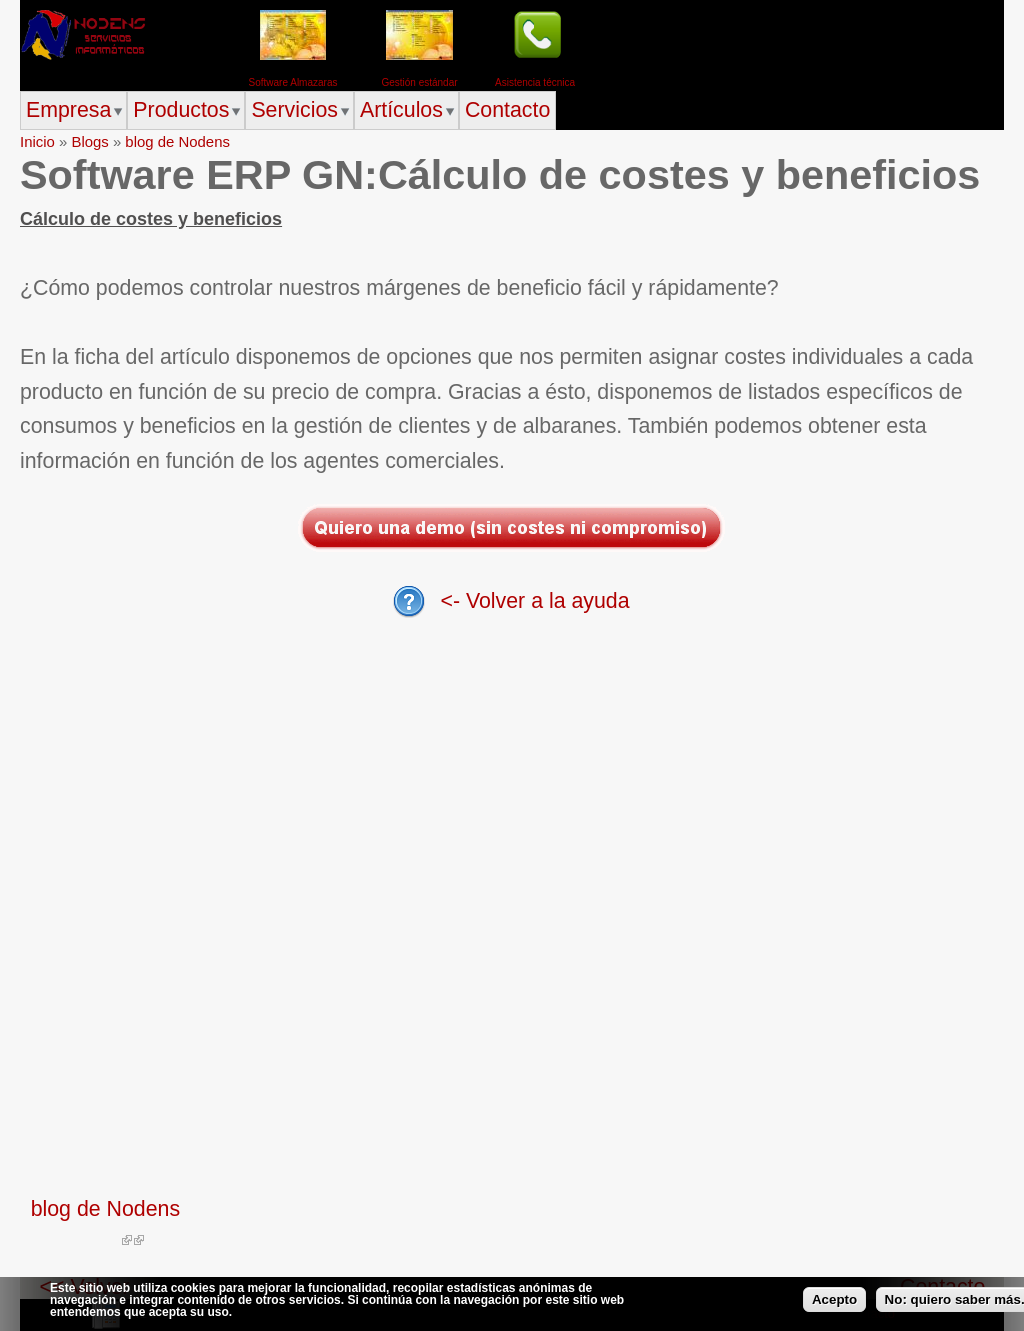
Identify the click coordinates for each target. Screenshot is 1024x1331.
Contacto (507, 110)
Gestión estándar (419, 82)
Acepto (834, 1299)
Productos (181, 110)
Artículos (401, 110)
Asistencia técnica (535, 82)
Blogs (89, 141)
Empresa (68, 110)
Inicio (37, 141)
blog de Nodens (177, 141)
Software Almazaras (293, 82)
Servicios (294, 110)
